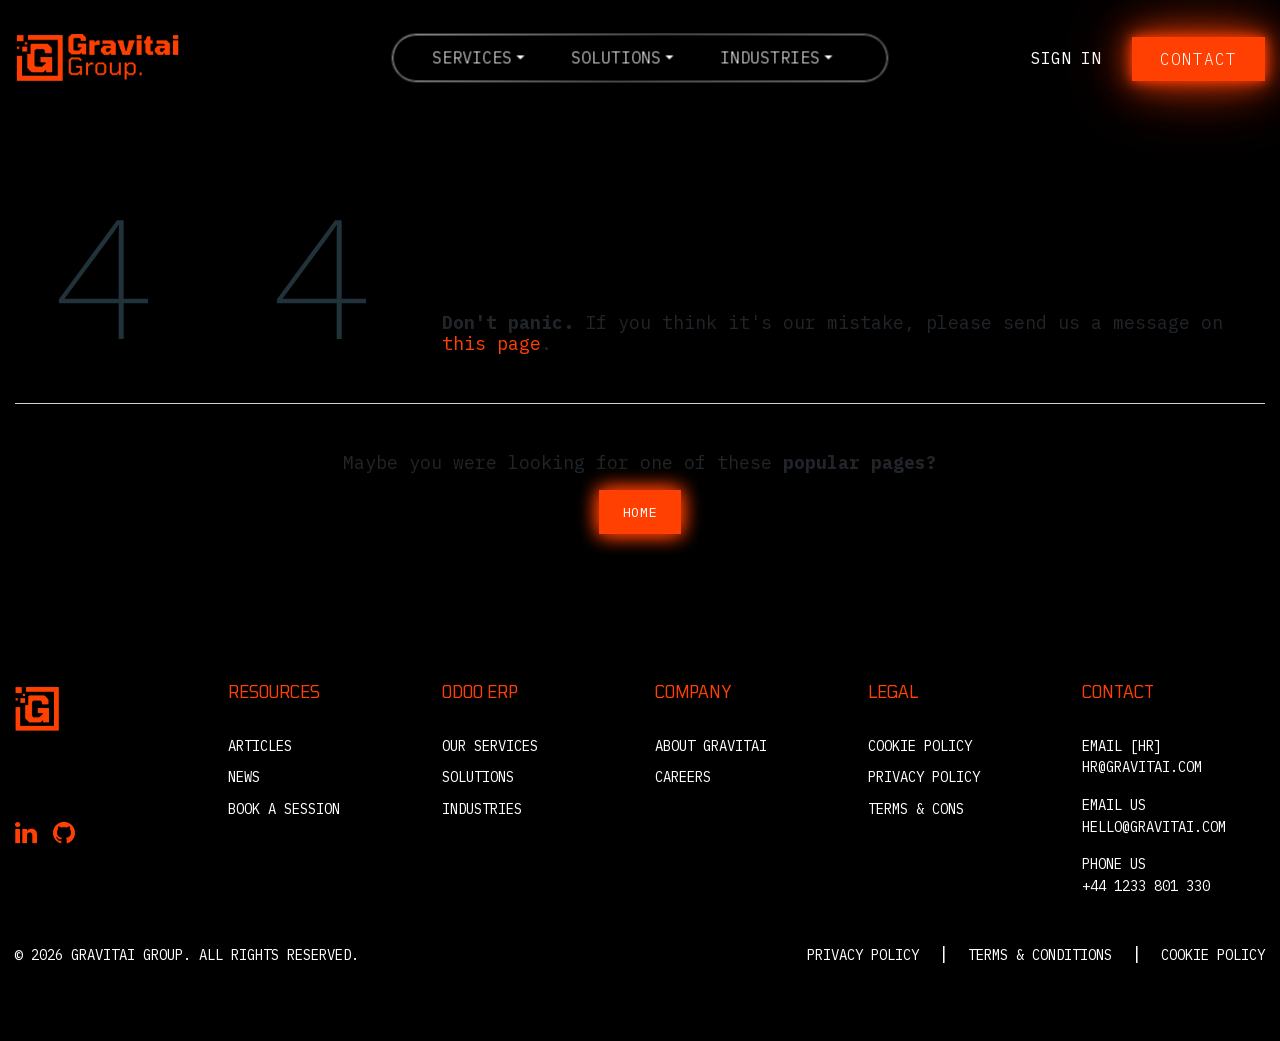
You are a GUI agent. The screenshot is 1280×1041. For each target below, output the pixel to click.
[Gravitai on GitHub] (64, 834)
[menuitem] (478, 57)
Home (640, 512)
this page (491, 343)
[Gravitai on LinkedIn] (26, 834)
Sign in (1066, 58)
